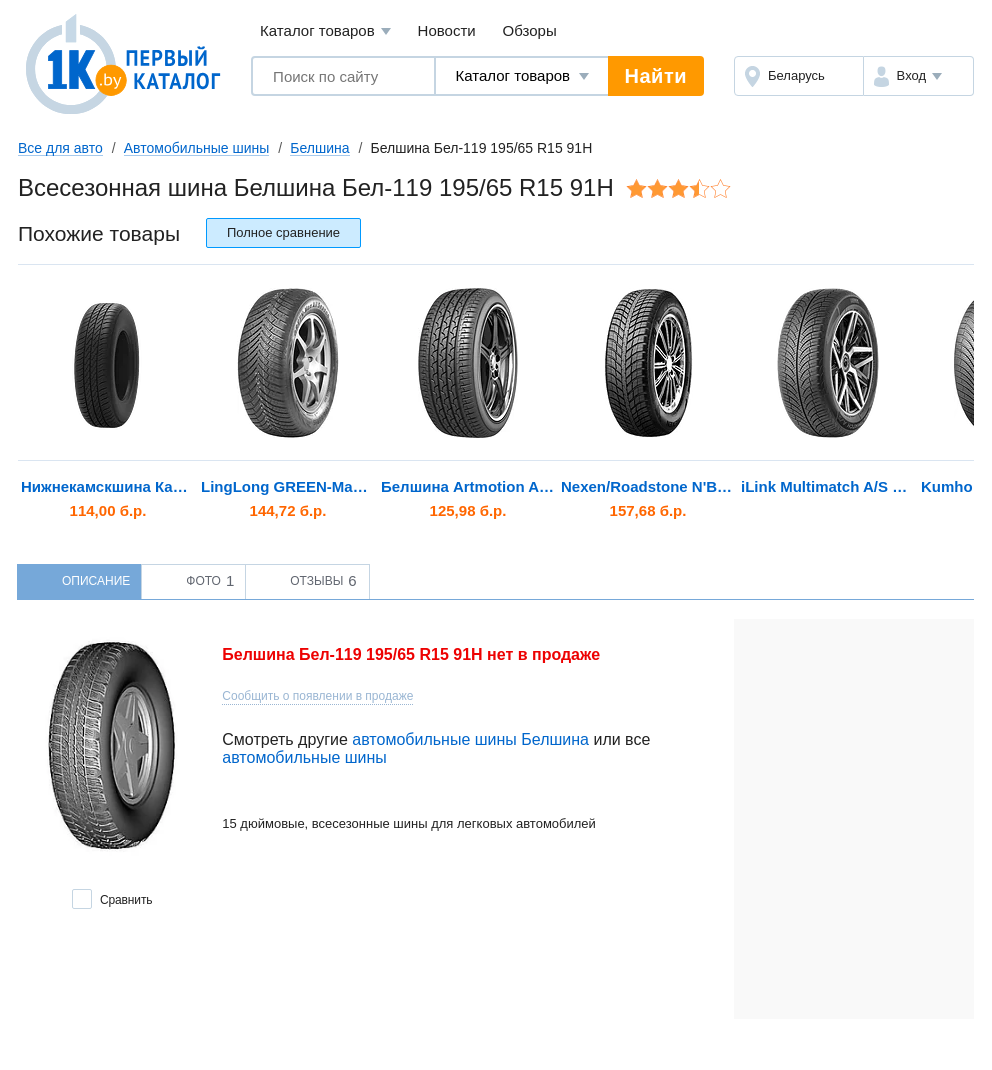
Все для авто (60, 148)
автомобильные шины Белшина (470, 739)
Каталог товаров (325, 31)
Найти (656, 76)
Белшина (319, 148)
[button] (918, 76)
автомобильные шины (304, 757)
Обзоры (530, 30)
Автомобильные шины (197, 148)
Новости (447, 30)
